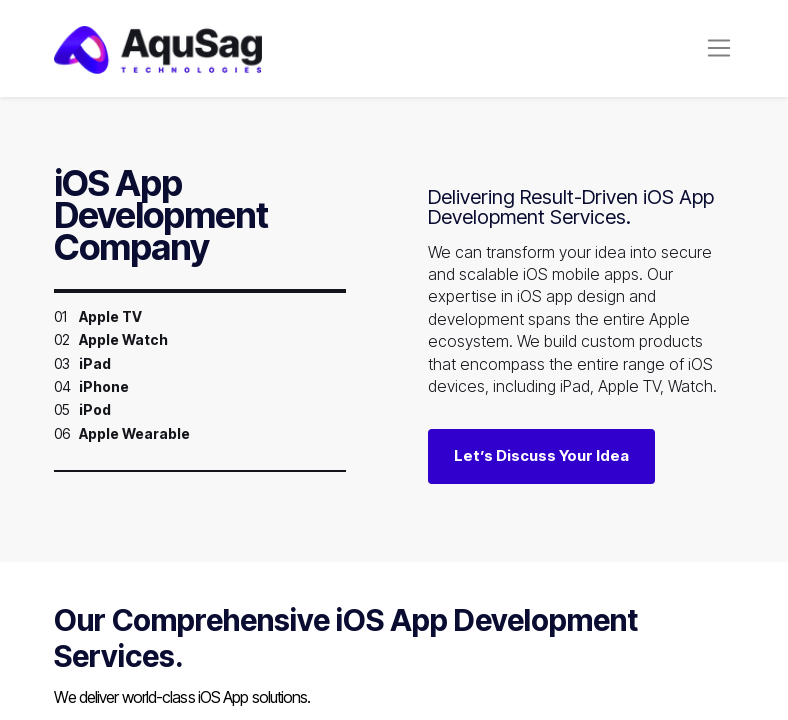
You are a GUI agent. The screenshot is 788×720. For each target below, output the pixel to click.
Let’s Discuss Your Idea (541, 455)
